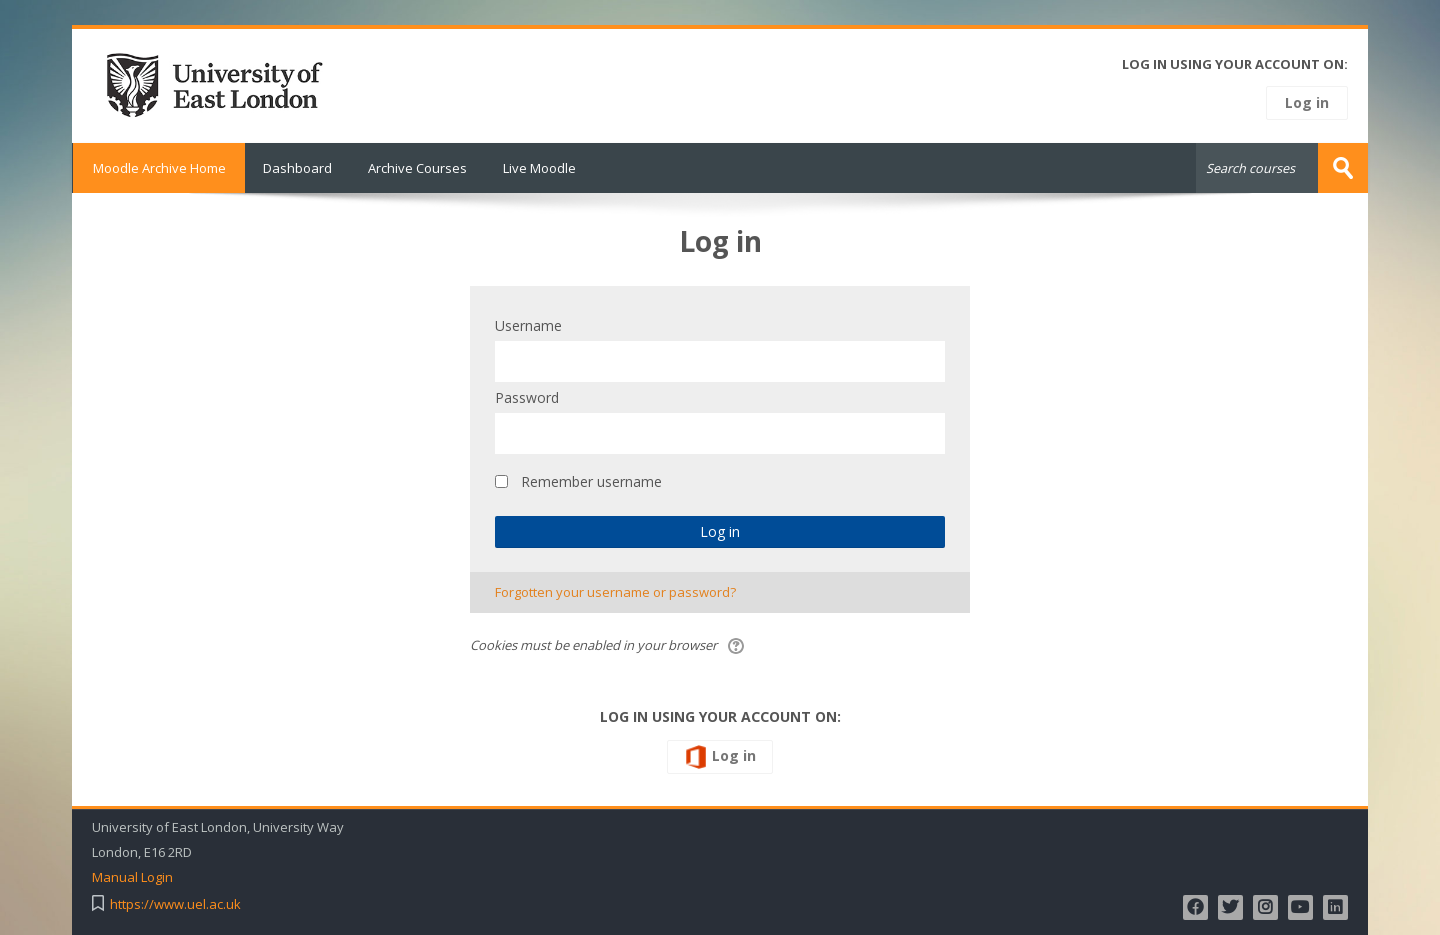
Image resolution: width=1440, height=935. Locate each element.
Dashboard (297, 168)
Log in (1307, 102)
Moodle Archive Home (158, 168)
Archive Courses (417, 168)
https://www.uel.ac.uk (175, 904)
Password (527, 397)
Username (528, 325)
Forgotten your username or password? (615, 592)
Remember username (591, 481)
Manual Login (132, 877)
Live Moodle (539, 168)
